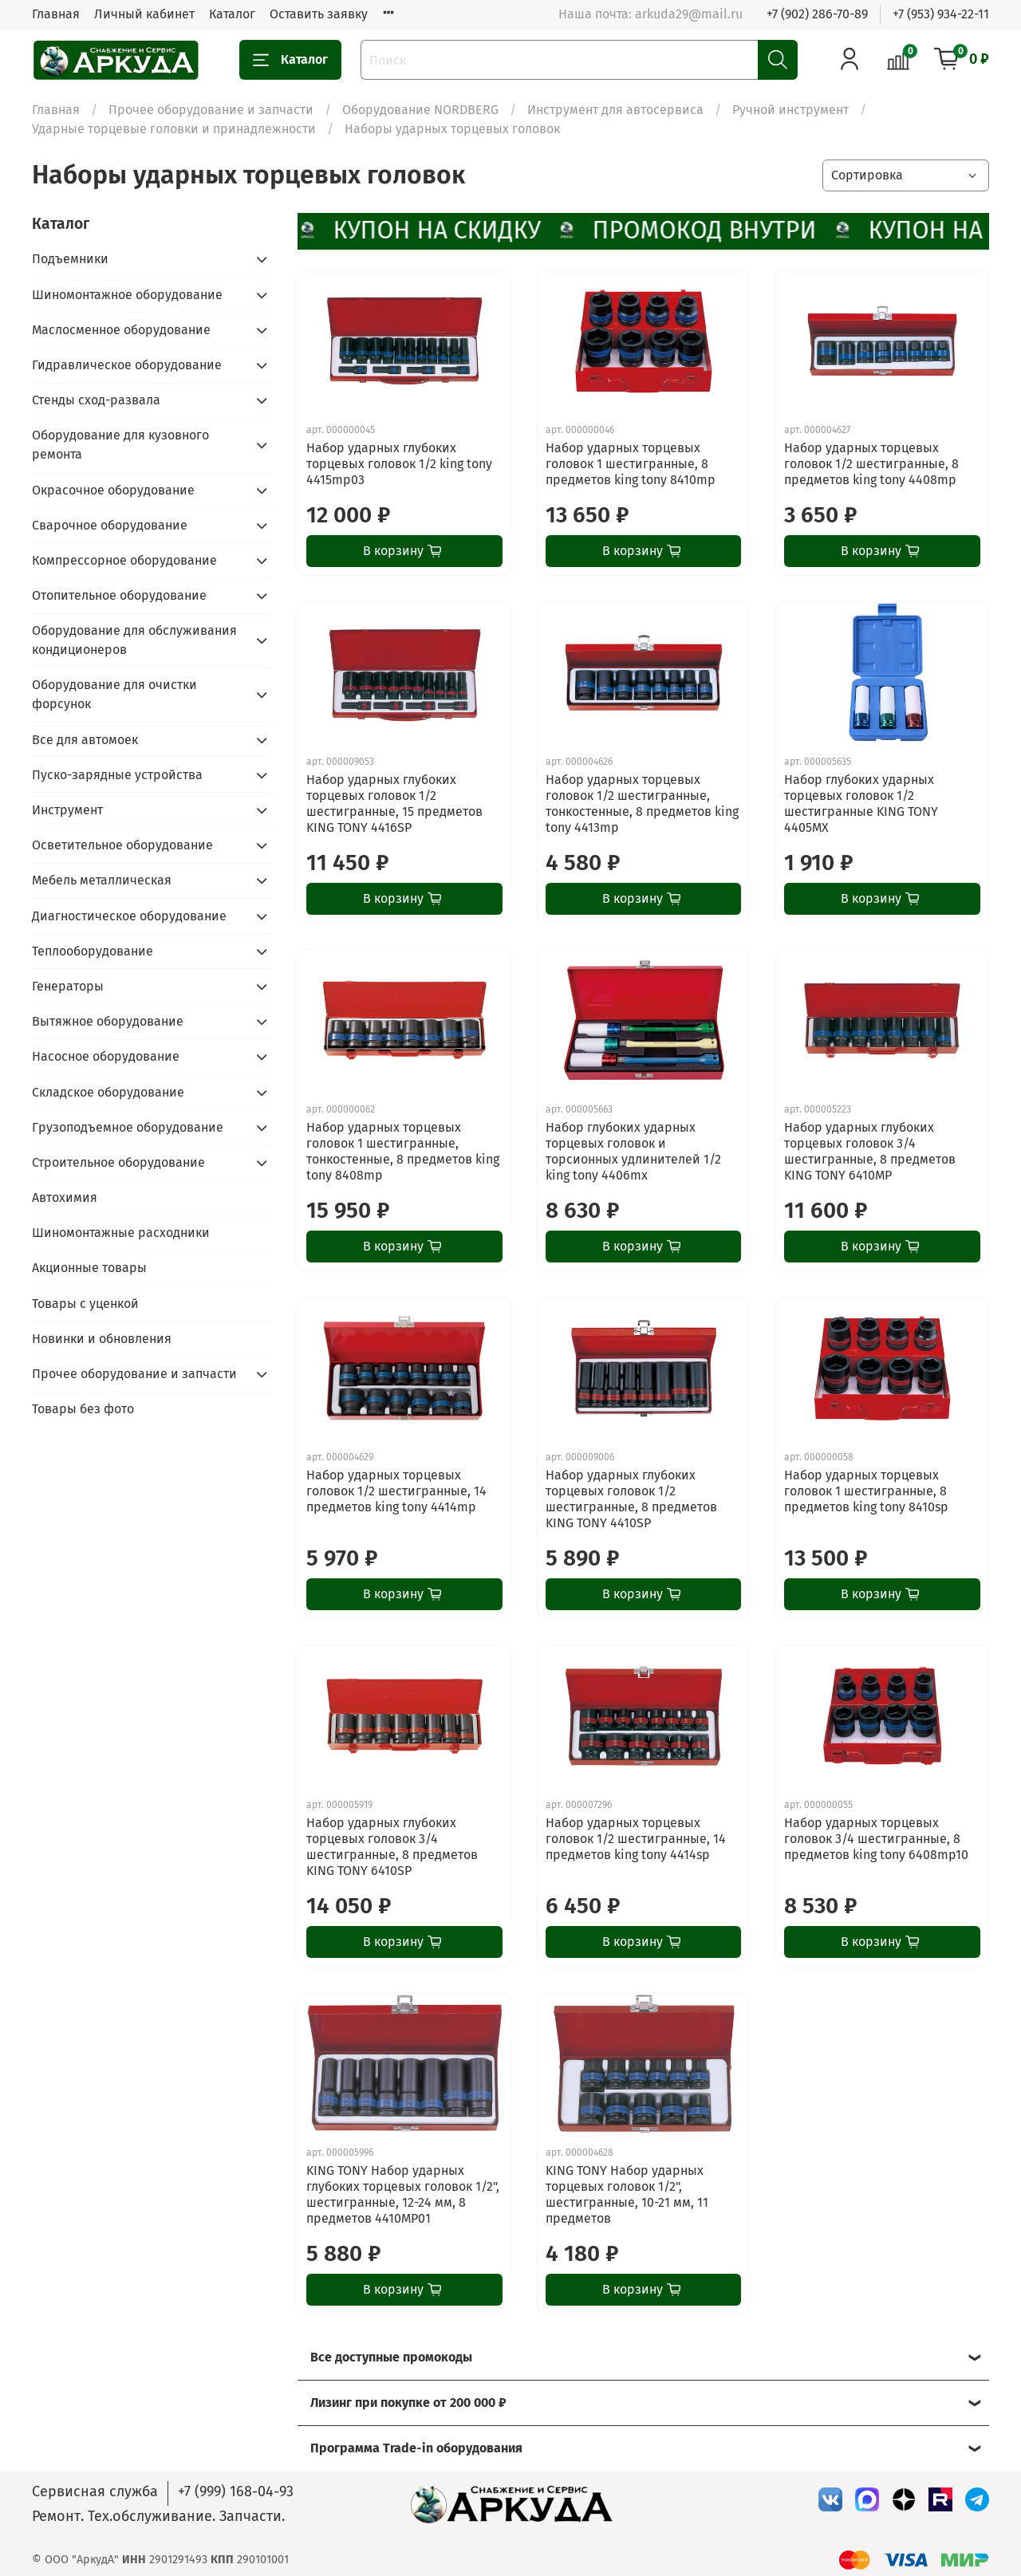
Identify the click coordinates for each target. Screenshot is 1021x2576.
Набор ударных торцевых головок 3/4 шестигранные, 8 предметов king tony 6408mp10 (876, 1838)
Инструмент (67, 809)
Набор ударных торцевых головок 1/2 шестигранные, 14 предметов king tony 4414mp (396, 1490)
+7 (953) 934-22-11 (941, 14)
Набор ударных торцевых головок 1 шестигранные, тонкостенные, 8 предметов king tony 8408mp (402, 1151)
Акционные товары (89, 1267)
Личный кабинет (144, 14)
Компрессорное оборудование (124, 560)
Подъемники (70, 258)
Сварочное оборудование (109, 525)
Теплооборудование (92, 951)
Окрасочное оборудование (113, 490)
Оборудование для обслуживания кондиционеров (134, 640)
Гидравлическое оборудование (127, 364)
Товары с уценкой (85, 1303)
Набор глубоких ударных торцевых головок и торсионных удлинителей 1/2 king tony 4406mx (633, 1151)
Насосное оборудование (105, 1056)
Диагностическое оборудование (129, 916)
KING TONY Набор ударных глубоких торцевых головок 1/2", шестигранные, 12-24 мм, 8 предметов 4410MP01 (402, 2194)
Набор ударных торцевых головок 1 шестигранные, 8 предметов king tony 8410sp (866, 1490)
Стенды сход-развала (96, 400)
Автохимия (64, 1197)
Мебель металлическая (101, 880)
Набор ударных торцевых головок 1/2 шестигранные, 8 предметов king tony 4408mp (871, 463)
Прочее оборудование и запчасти (210, 109)
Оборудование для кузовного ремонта (120, 444)
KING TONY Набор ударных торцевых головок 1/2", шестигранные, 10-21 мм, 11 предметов (627, 2194)
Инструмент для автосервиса (615, 109)
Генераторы (68, 986)
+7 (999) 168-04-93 (236, 2491)
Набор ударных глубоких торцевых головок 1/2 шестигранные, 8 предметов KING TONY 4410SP (631, 1498)
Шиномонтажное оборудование (127, 294)
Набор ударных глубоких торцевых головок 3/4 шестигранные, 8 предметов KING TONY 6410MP (870, 1151)
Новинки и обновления (101, 1338)
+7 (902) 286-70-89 (817, 14)
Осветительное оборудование (122, 845)
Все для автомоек (85, 739)
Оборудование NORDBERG (420, 109)
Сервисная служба (95, 2491)
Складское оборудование (108, 1092)
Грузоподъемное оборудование (127, 1127)
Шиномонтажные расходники (121, 1232)
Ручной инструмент (790, 109)
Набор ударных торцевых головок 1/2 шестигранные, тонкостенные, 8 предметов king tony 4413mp (642, 803)
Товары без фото (83, 1408)
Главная (56, 14)
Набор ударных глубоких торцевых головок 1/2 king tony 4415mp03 (399, 463)
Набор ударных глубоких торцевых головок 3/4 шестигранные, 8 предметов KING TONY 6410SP (392, 1846)
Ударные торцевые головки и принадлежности (174, 128)
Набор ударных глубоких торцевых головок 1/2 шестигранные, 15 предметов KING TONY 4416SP (394, 803)
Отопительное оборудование (119, 595)
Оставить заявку (319, 14)
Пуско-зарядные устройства (117, 774)
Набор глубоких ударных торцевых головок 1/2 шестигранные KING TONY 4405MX (861, 803)
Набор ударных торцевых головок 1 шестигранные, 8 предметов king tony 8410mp (630, 463)
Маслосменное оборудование (121, 329)
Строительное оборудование (118, 1162)
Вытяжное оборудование (107, 1021)
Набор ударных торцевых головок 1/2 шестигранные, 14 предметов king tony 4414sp (636, 1838)
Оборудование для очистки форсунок (114, 694)
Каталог (232, 14)
